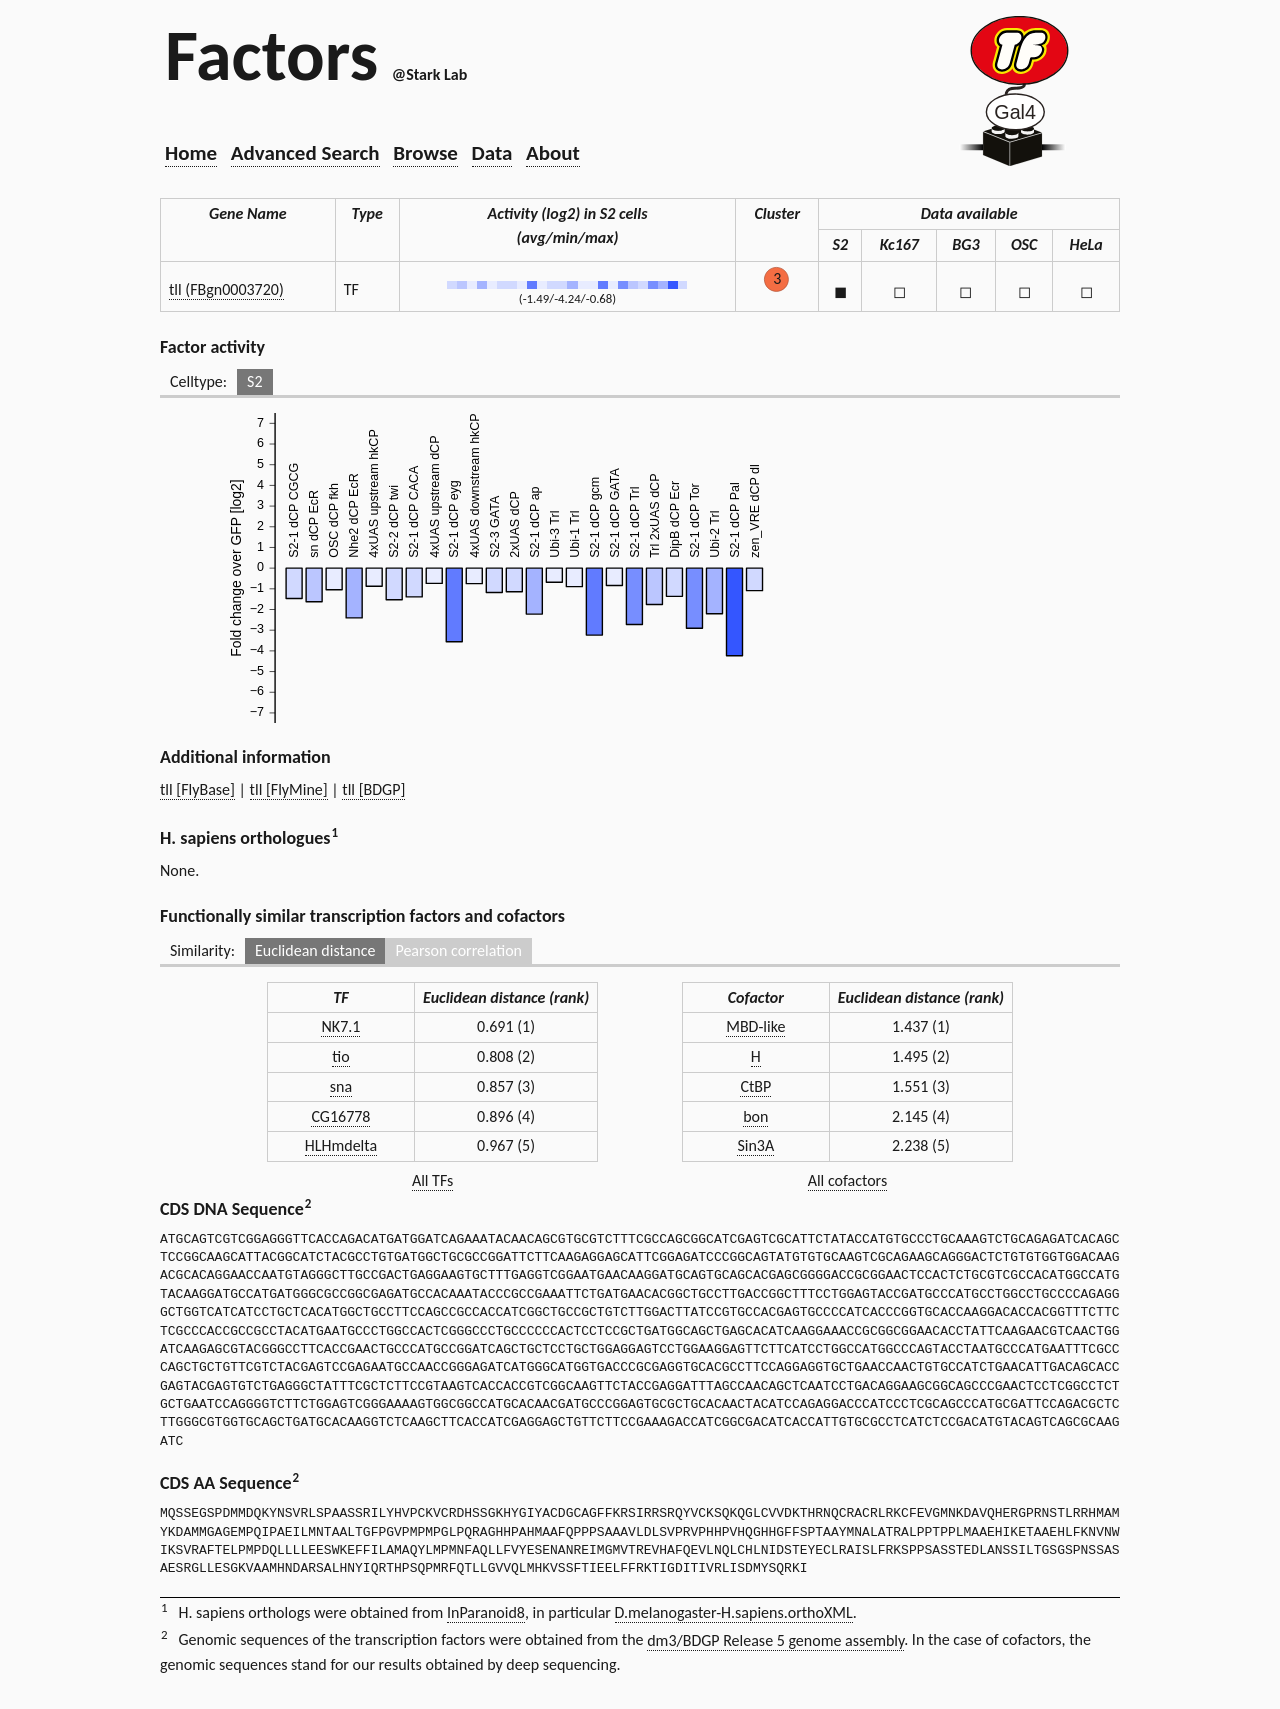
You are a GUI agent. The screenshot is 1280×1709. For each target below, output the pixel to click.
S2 (254, 381)
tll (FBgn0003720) (226, 289)
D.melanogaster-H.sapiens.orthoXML (734, 1612)
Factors (271, 55)
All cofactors (848, 1180)
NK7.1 (340, 1026)
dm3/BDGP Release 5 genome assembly (775, 1640)
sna (341, 1086)
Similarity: (202, 950)
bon (755, 1116)
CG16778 (340, 1116)
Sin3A (755, 1145)
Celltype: (198, 381)
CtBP (755, 1086)
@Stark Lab (429, 74)
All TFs (432, 1180)
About (553, 153)
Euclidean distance (315, 950)
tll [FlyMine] (289, 789)
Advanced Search (305, 153)
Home (191, 153)
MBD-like (755, 1026)
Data (492, 153)
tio (340, 1056)
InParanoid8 (486, 1612)
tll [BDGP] (373, 789)
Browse (425, 153)
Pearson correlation (458, 950)
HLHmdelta (341, 1145)
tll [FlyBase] (197, 789)
